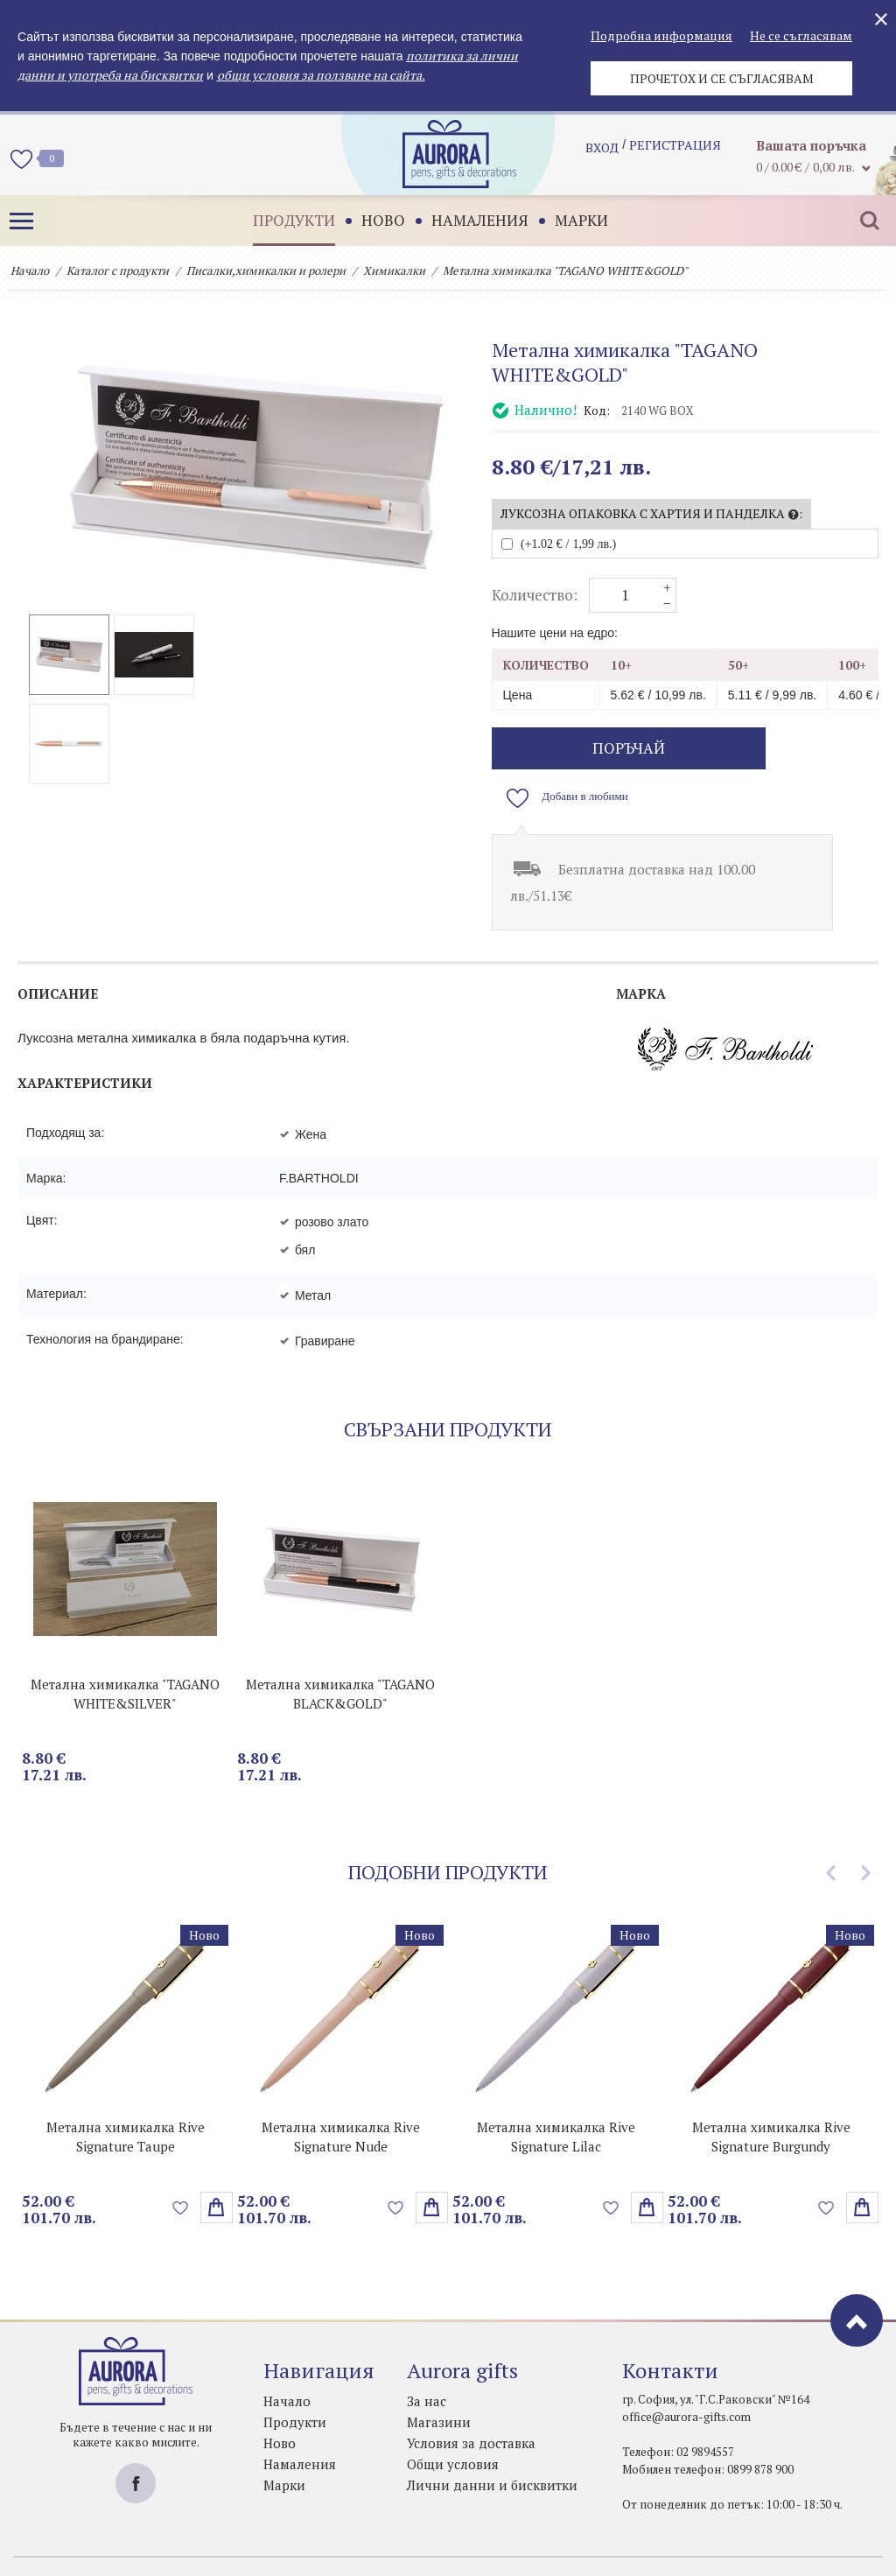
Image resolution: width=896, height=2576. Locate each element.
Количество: (535, 595)
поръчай (590, 748)
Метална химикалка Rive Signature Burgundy (771, 2093)
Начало (29, 270)
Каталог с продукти (117, 270)
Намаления (466, 220)
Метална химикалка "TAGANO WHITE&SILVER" (125, 1650)
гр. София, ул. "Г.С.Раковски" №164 (715, 2356)
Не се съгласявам (801, 35)
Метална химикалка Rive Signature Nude (341, 2093)
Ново (370, 220)
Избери (216, 2164)
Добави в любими (793, 748)
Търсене (856, 220)
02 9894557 (705, 2409)
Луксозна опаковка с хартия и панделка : (651, 514)
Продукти (281, 220)
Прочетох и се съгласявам (722, 78)
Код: (597, 410)
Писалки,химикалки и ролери (266, 270)
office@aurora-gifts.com (686, 2374)
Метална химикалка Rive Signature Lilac (556, 2093)
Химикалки (394, 270)
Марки (568, 220)
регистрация (675, 153)
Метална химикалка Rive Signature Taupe (125, 2093)
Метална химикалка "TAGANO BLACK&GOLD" (340, 1650)
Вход (602, 153)
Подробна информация (661, 35)
